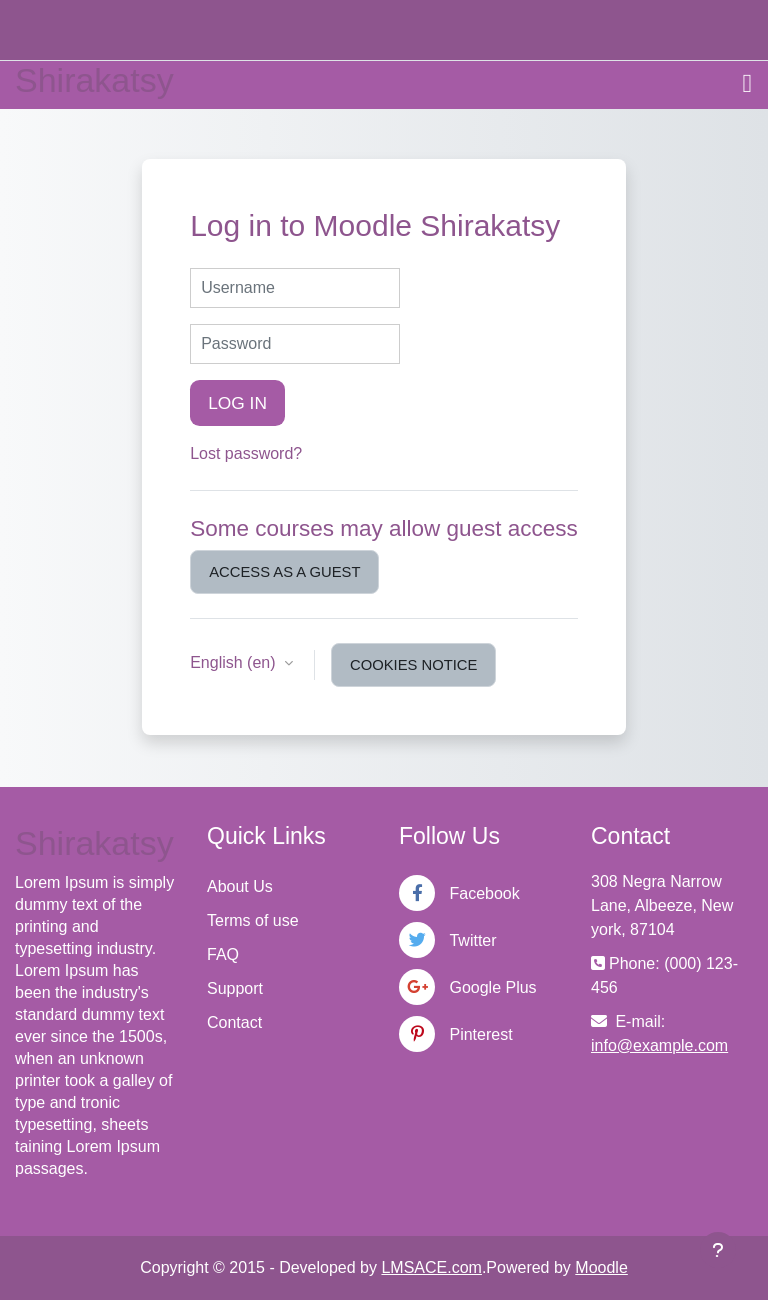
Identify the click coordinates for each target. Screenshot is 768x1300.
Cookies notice (413, 665)
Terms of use (253, 920)
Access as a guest (284, 572)
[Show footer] (718, 1250)
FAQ (223, 954)
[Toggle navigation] (748, 84)
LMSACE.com (431, 1267)
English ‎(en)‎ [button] (235, 662)
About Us (240, 886)
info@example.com (659, 1045)
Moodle (601, 1267)
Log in (237, 403)
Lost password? (246, 453)
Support (235, 988)
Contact (234, 1022)
